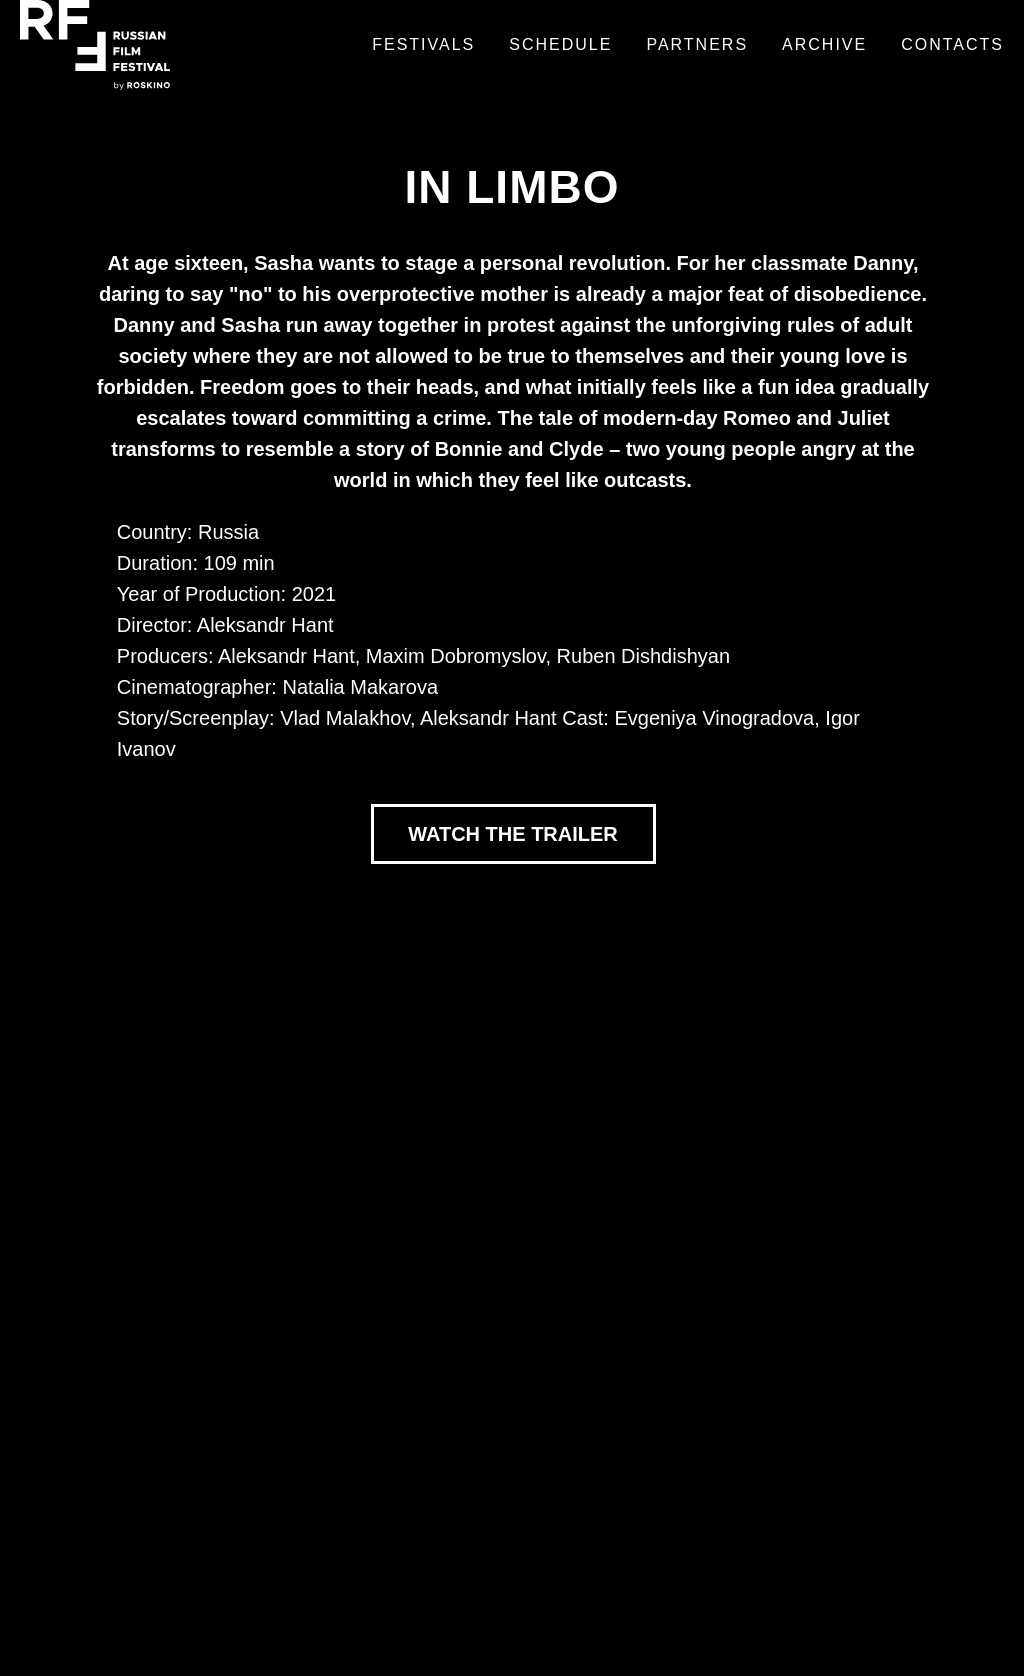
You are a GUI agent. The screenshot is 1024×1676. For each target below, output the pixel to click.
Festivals (423, 44)
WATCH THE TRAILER (513, 834)
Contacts (952, 44)
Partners (697, 44)
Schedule (560, 44)
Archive (824, 44)
